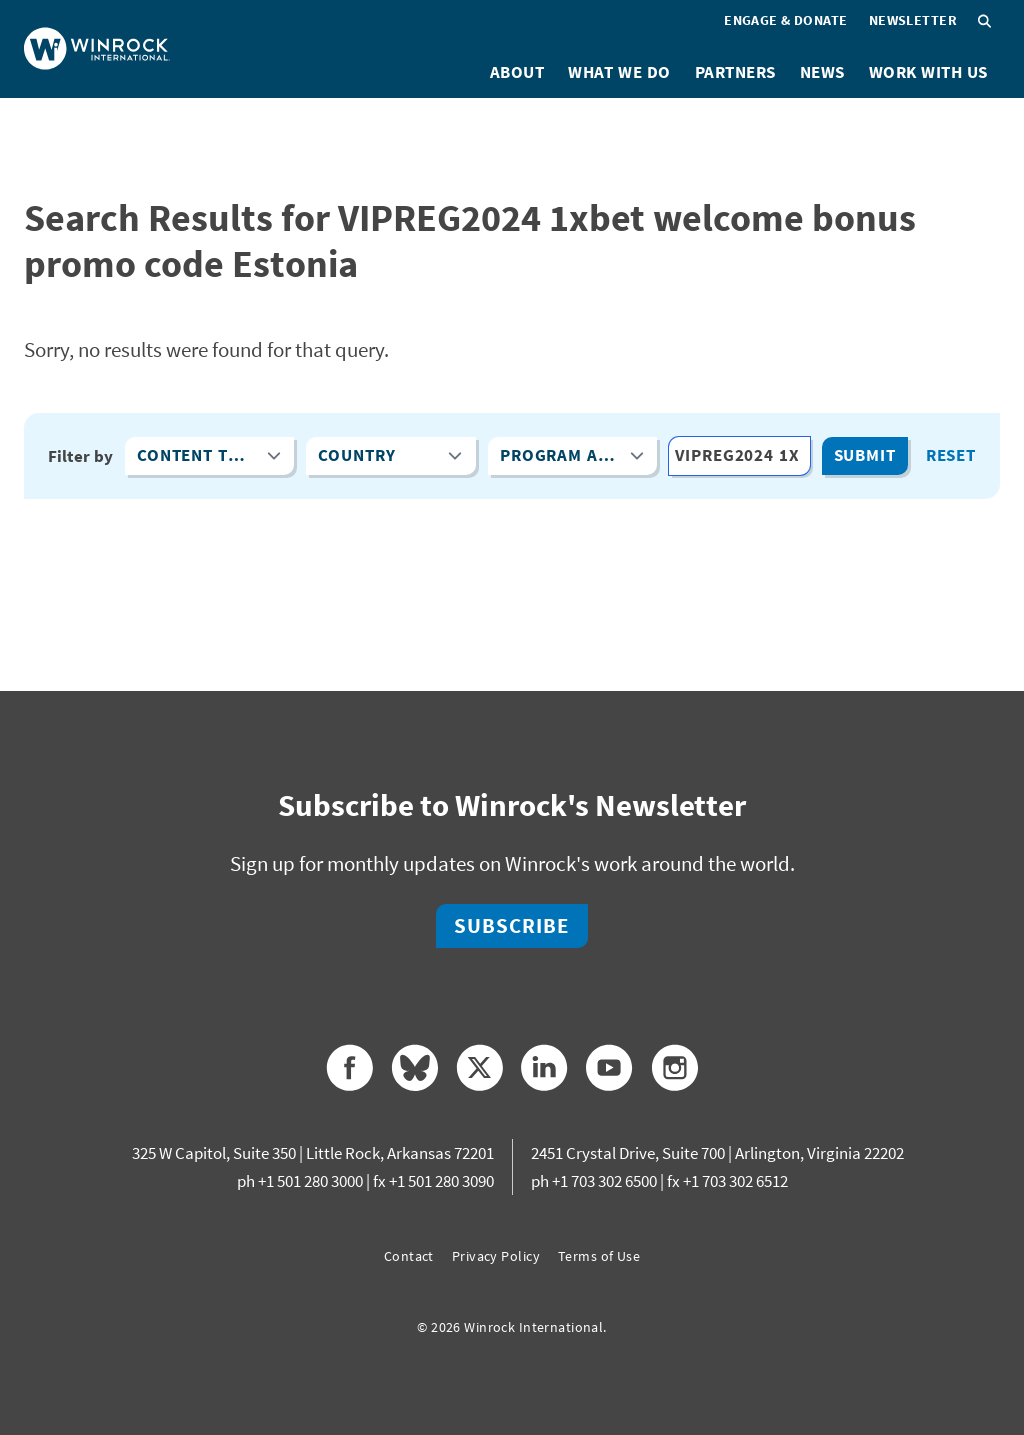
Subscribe (512, 925)
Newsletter (913, 20)
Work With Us (928, 72)
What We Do (619, 72)
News (822, 72)
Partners (735, 72)
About (517, 72)
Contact (409, 1256)
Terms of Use (599, 1256)
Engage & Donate (786, 20)
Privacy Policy (496, 1256)
